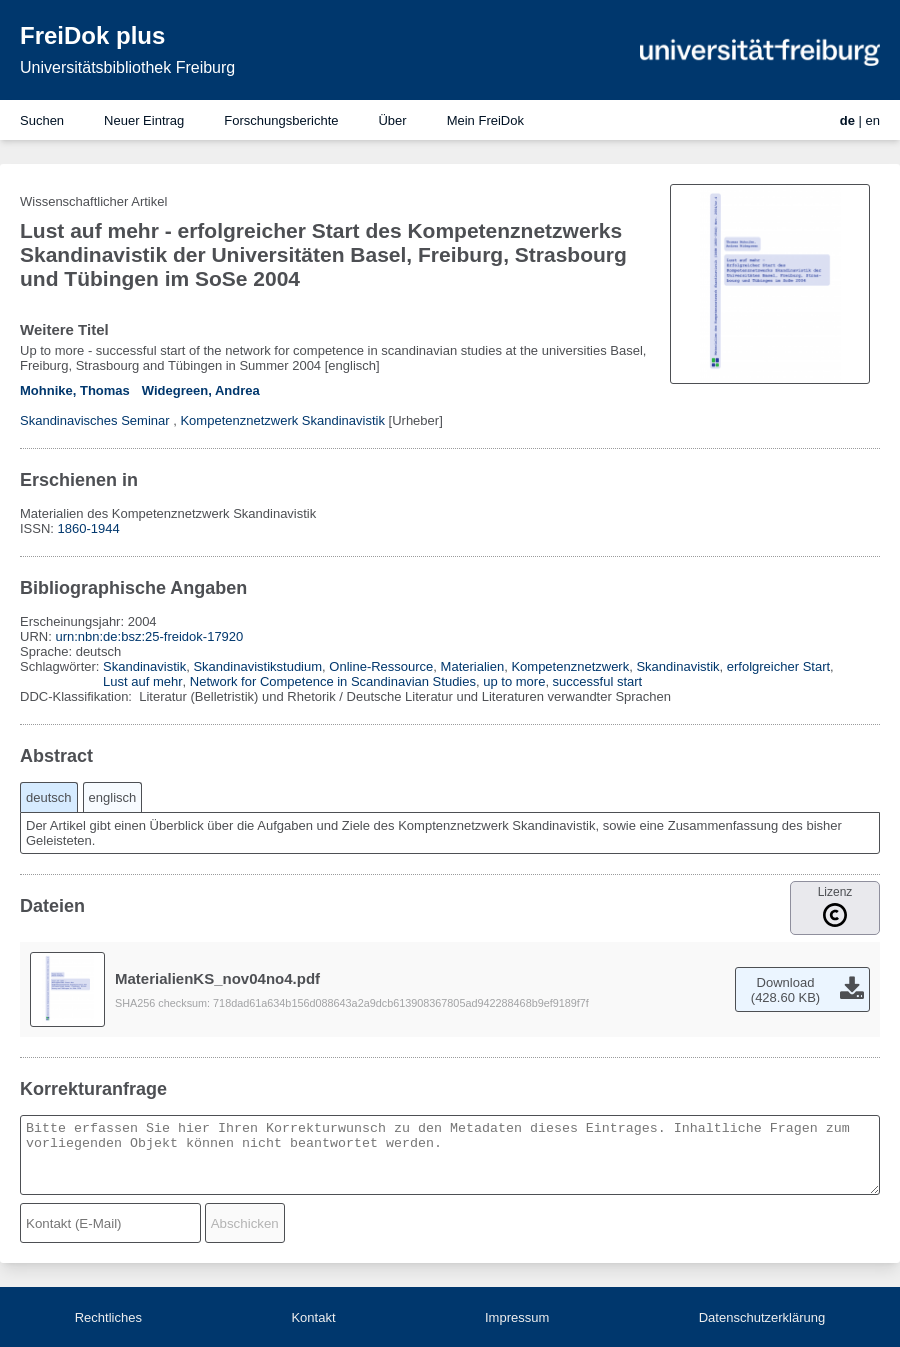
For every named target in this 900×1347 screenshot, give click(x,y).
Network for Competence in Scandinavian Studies (333, 681)
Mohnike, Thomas (75, 390)
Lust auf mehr (143, 681)
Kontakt (313, 1317)
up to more (514, 681)
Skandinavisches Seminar (95, 420)
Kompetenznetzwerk (570, 666)
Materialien (473, 666)
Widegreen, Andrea (201, 390)
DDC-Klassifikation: (78, 696)
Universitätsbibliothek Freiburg (127, 67)
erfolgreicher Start (778, 666)
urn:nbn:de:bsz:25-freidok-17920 (149, 636)
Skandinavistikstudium (257, 666)
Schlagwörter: (61, 666)
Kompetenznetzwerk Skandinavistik (282, 420)
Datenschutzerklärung (762, 1317)
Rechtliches (108, 1317)
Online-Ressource (381, 666)
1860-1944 (89, 528)
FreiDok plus (92, 35)
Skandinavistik (144, 666)
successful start (598, 681)
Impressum (517, 1317)
